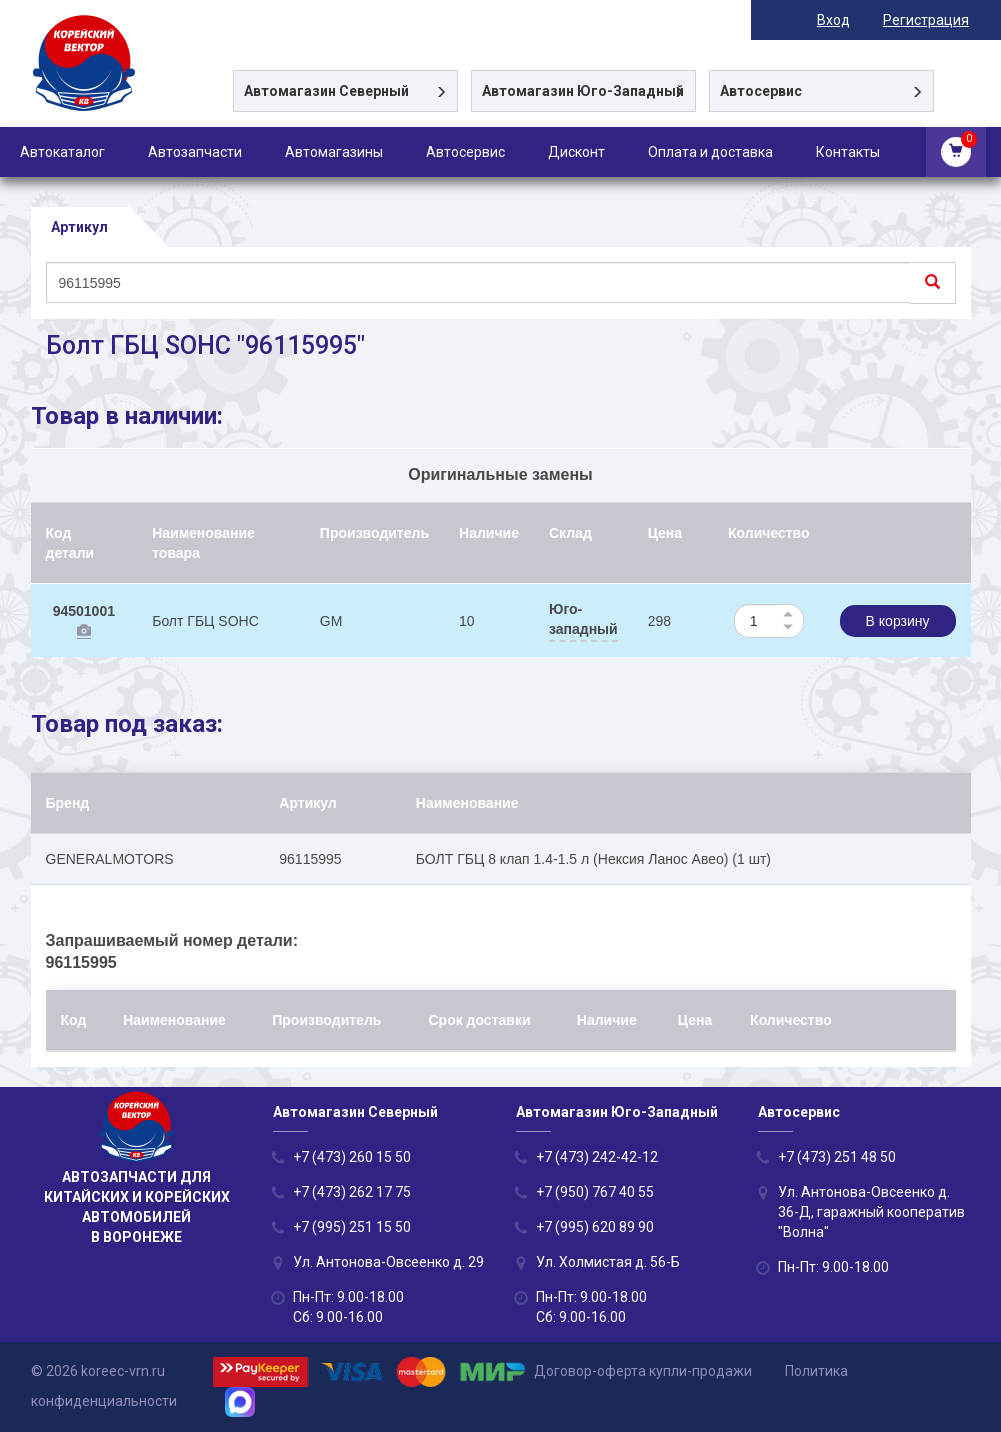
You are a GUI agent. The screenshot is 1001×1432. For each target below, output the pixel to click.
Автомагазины (334, 152)
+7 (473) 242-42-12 (597, 1157)
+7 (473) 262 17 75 (352, 1192)
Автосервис (465, 152)
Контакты (848, 152)
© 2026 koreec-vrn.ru (98, 1371)
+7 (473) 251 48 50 (837, 1157)
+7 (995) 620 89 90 (595, 1227)
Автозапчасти (195, 152)
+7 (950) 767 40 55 (595, 1192)
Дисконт (576, 152)
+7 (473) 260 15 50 (352, 1157)
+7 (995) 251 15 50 (352, 1227)
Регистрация (928, 20)
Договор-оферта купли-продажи (643, 1371)
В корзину (898, 621)
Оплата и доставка (710, 152)
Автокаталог (62, 152)
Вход (835, 20)
